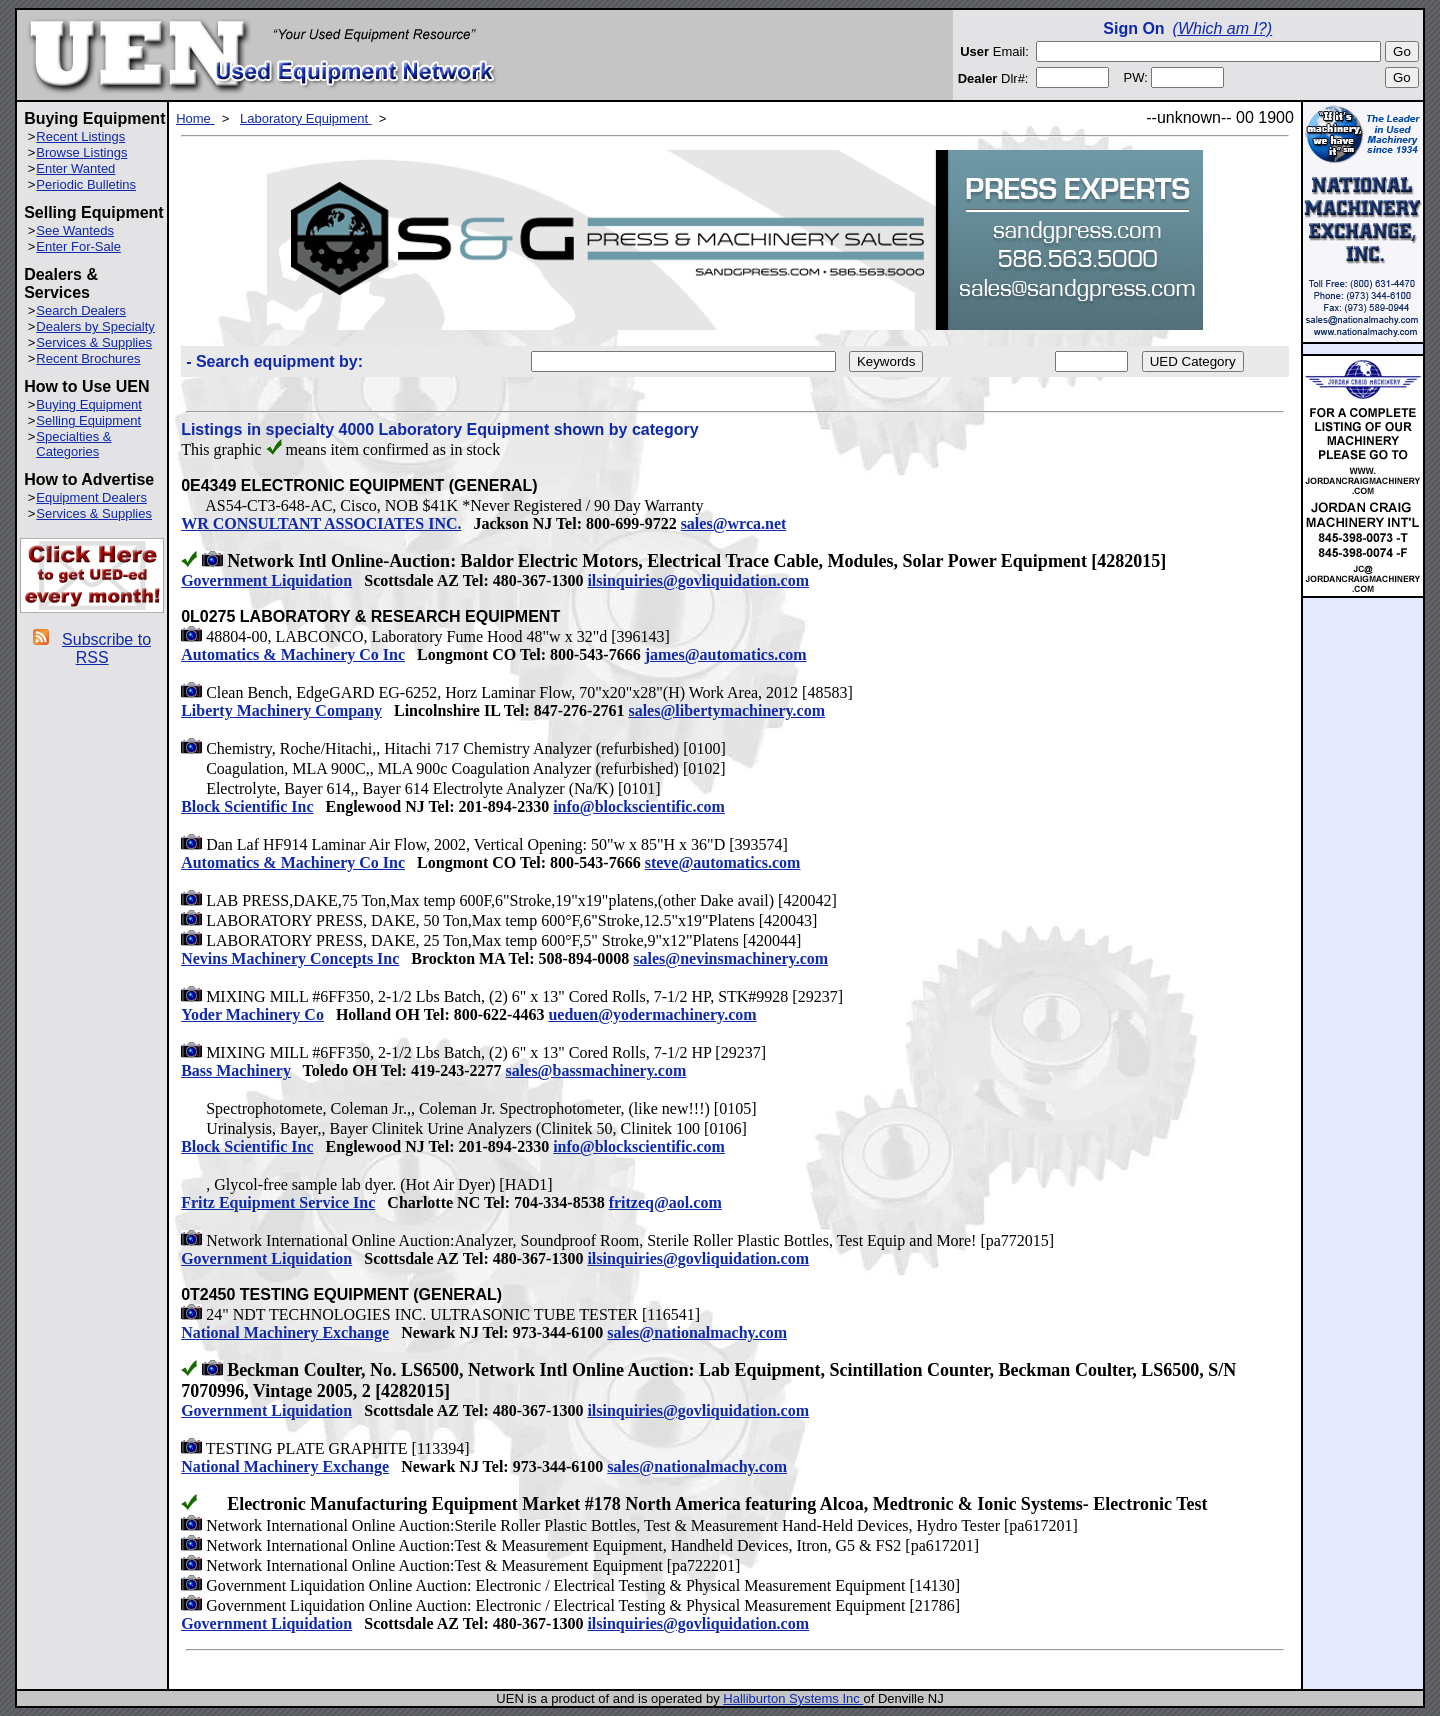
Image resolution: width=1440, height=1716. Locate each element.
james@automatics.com (726, 654)
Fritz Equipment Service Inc (278, 1202)
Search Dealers (81, 310)
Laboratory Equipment (306, 118)
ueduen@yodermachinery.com (652, 1014)
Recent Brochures (88, 358)
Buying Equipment (89, 404)
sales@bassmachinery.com (596, 1070)
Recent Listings (80, 136)
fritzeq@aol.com (665, 1202)
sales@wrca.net (734, 523)
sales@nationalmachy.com (697, 1332)
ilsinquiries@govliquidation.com (698, 580)
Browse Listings (81, 152)
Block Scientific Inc (247, 806)
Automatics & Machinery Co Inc (293, 654)
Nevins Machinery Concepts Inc (290, 958)
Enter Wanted (75, 168)
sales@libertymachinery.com (726, 710)
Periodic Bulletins (86, 184)
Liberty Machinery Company (281, 710)
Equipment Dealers (91, 497)
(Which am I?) (1223, 28)
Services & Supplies (94, 342)
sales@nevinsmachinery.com (730, 958)
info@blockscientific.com (639, 806)
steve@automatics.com (723, 862)
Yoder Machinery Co (252, 1014)
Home (195, 118)
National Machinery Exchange (285, 1332)
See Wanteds (75, 230)
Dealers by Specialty (95, 326)
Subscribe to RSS (106, 648)
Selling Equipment (88, 420)
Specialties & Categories (73, 444)
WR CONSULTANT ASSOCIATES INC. (321, 523)
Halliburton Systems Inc (793, 1698)
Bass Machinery (236, 1070)
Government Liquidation (266, 580)
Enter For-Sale (78, 246)
